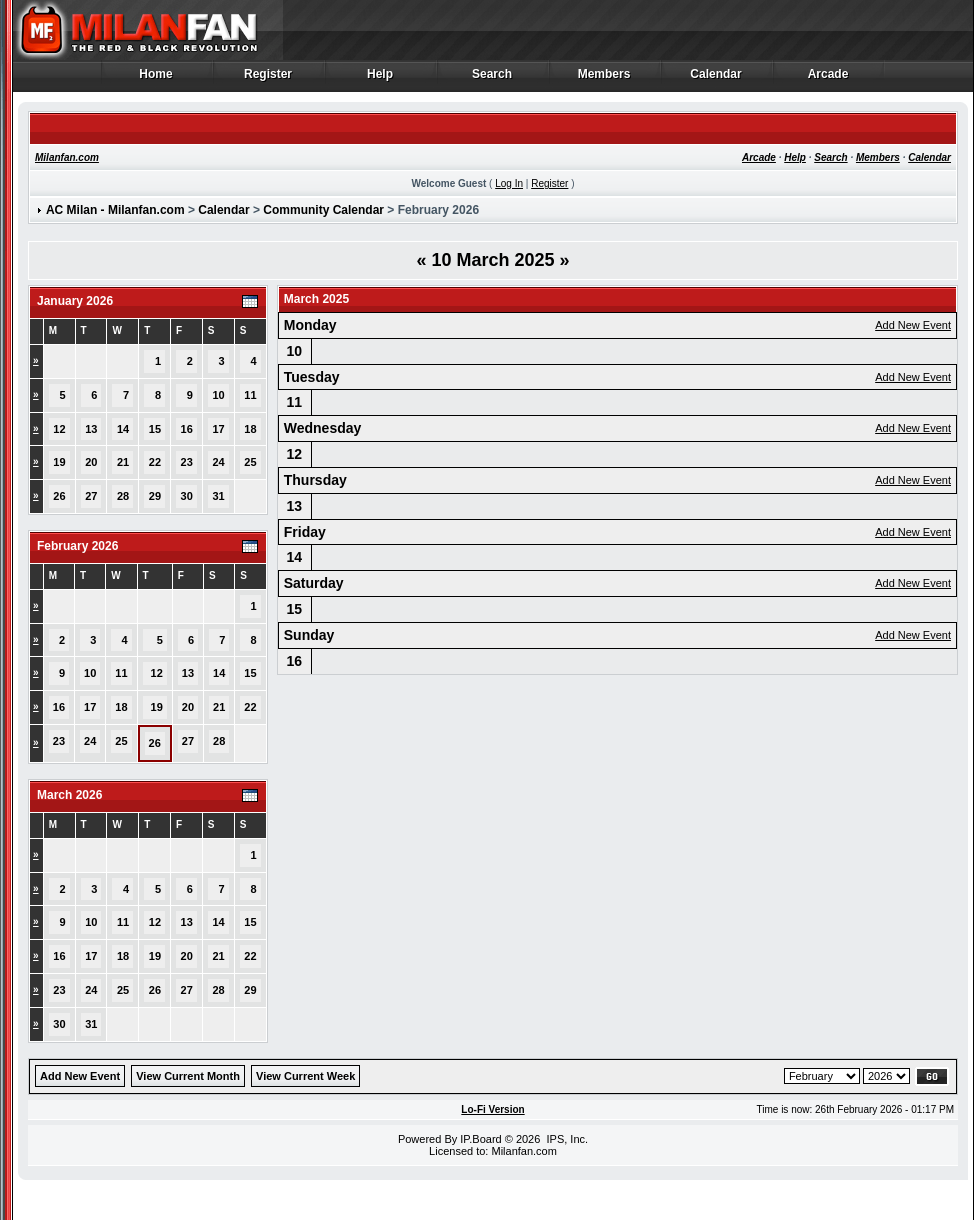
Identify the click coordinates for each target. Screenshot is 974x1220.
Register (268, 79)
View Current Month (188, 1076)
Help (380, 79)
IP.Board (480, 1139)
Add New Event (913, 325)
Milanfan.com (67, 157)
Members (604, 79)
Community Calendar (323, 210)
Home (156, 79)
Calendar (716, 79)
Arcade (828, 79)
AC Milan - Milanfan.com (115, 210)
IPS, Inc (565, 1139)
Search (492, 79)
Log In (509, 183)
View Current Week (305, 1076)
